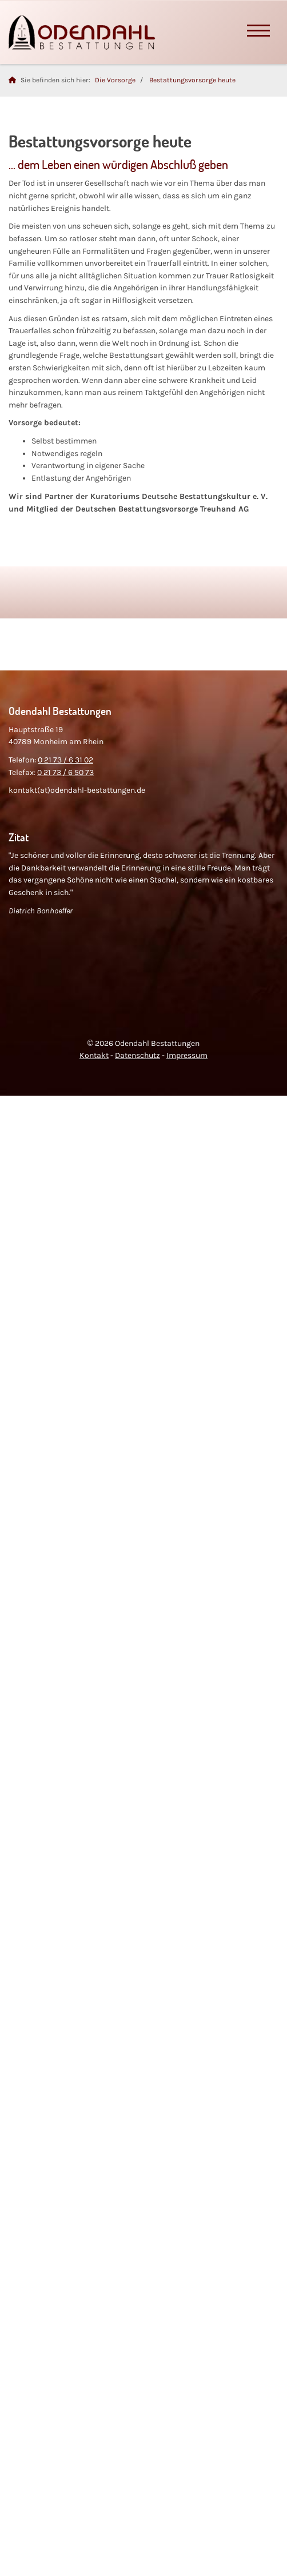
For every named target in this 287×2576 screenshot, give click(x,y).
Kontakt (94, 1055)
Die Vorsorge (115, 80)
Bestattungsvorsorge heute (192, 80)
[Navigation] (258, 32)
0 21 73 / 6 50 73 (65, 772)
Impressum (187, 1055)
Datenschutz (137, 1055)
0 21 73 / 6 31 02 (65, 760)
